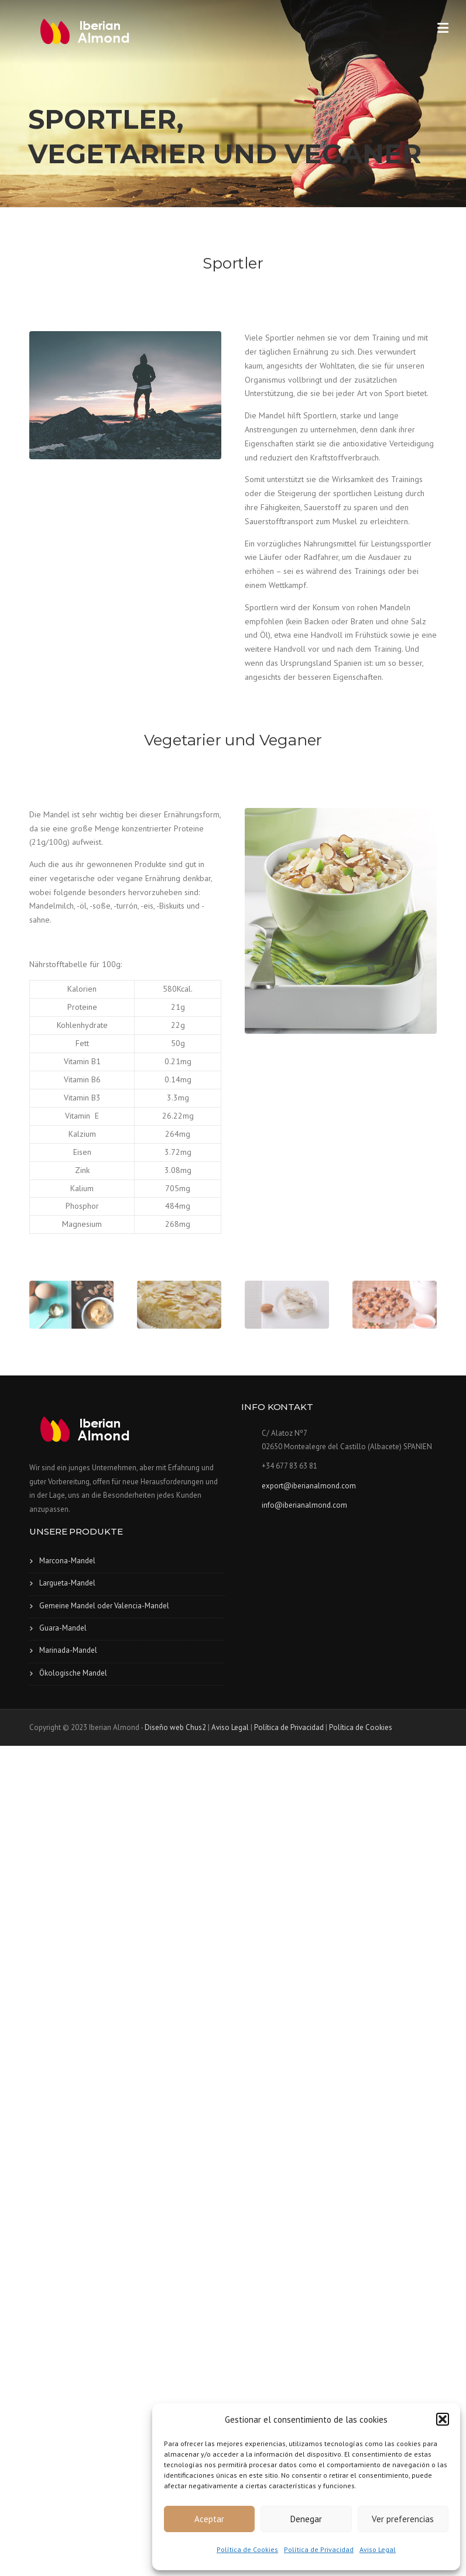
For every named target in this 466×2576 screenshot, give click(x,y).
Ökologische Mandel (73, 1673)
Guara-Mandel (63, 1628)
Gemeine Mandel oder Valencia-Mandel (104, 1606)
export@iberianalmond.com (309, 1486)
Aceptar (209, 2519)
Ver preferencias (403, 2519)
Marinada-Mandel (68, 1650)
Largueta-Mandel (67, 1583)
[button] (442, 2419)
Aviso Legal (377, 2549)
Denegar (306, 2519)
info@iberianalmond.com (304, 1505)
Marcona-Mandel (67, 1561)
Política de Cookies (247, 2549)
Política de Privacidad (319, 2549)
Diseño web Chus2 (175, 1727)
